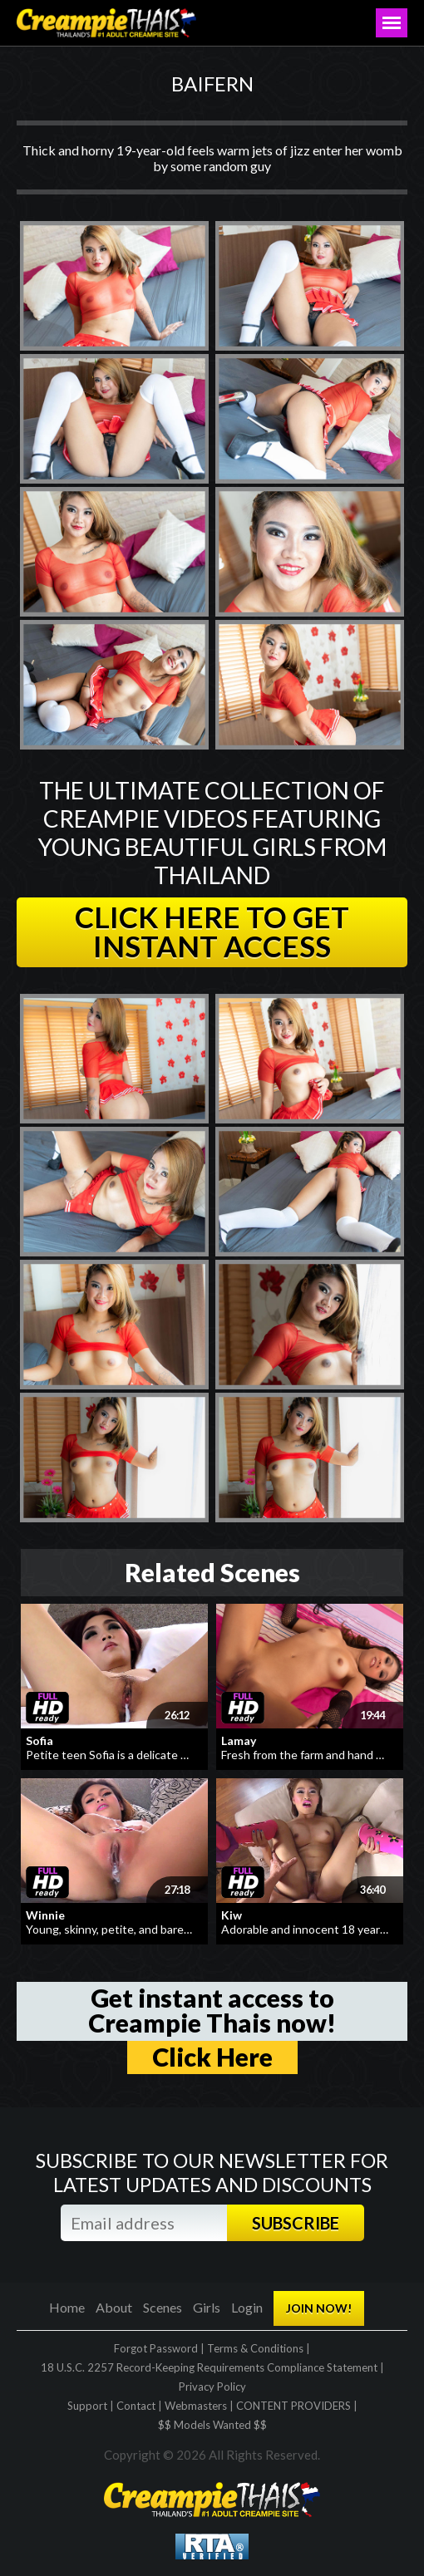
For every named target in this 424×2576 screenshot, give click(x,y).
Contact (135, 2405)
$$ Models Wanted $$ (212, 2424)
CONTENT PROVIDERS (293, 2405)
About (114, 2307)
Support (87, 2405)
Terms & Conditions (255, 2348)
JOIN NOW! (319, 2308)
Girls (206, 2307)
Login (247, 2307)
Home (67, 2307)
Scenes (162, 2307)
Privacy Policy (212, 2386)
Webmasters (196, 2405)
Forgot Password (156, 2348)
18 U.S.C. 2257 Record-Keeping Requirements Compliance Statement (209, 2367)
